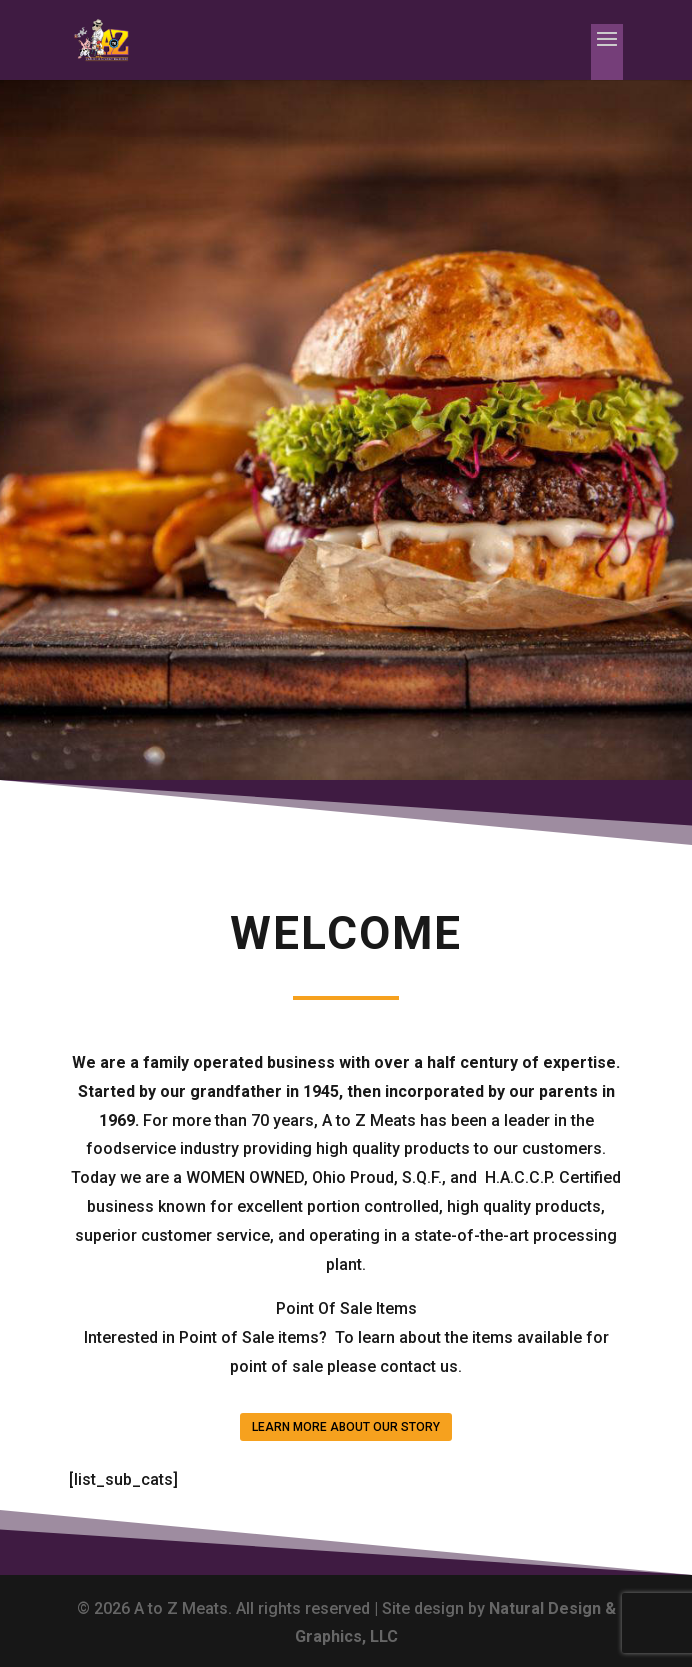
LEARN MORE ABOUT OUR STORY (346, 1427)
